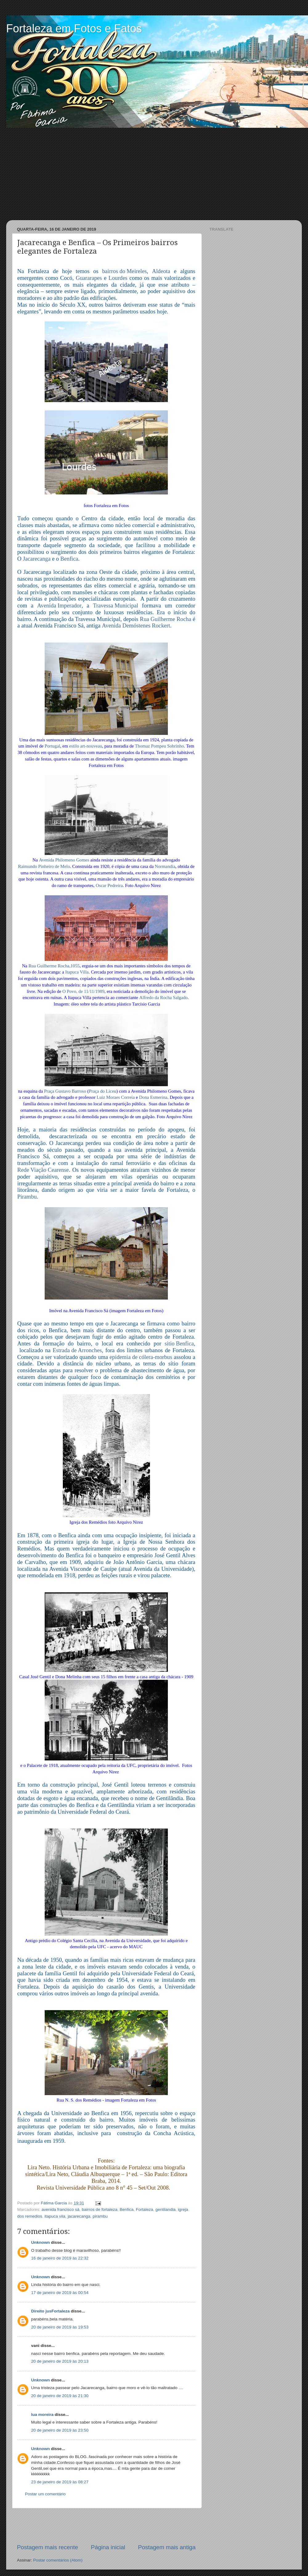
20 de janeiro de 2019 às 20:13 (59, 2361)
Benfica (69, 559)
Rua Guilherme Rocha (165, 619)
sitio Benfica (179, 1343)
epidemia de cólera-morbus (141, 1357)
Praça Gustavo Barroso (65, 1091)
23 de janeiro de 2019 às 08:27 (59, 2482)
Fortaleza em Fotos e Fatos (74, 28)
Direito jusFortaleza (50, 2311)
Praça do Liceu (102, 1091)
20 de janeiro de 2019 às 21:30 (59, 2395)
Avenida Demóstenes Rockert (136, 626)
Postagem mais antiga (167, 2547)
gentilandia (166, 2209)
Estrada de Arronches (77, 1350)
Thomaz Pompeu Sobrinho (159, 746)
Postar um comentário (45, 2494)
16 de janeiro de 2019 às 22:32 (59, 2258)
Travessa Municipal (115, 606)
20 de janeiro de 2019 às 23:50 (59, 2430)
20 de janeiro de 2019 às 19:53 (59, 2327)
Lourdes (117, 278)
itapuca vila (55, 2216)
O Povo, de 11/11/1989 (83, 991)
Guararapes (89, 278)
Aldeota (161, 271)
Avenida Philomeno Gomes (64, 860)
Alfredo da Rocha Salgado (163, 997)
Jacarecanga (37, 559)
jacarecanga (79, 2216)
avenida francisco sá (60, 2209)
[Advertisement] (154, 174)
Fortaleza (144, 2209)
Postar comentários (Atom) (58, 2560)
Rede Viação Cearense (43, 1170)
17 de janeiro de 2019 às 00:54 (59, 2292)
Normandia (165, 867)
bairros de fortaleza (99, 2209)
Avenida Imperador (59, 606)
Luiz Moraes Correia (116, 1097)
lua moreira (42, 2414)
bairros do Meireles (124, 271)
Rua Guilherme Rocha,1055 (53, 966)
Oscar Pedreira (109, 886)
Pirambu (27, 1197)
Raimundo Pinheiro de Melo (44, 867)
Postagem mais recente (47, 2547)
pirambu (100, 2216)
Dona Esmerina (153, 1097)
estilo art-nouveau (85, 746)
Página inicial (108, 2547)
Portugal (52, 746)
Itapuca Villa (77, 972)
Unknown (40, 2242)
